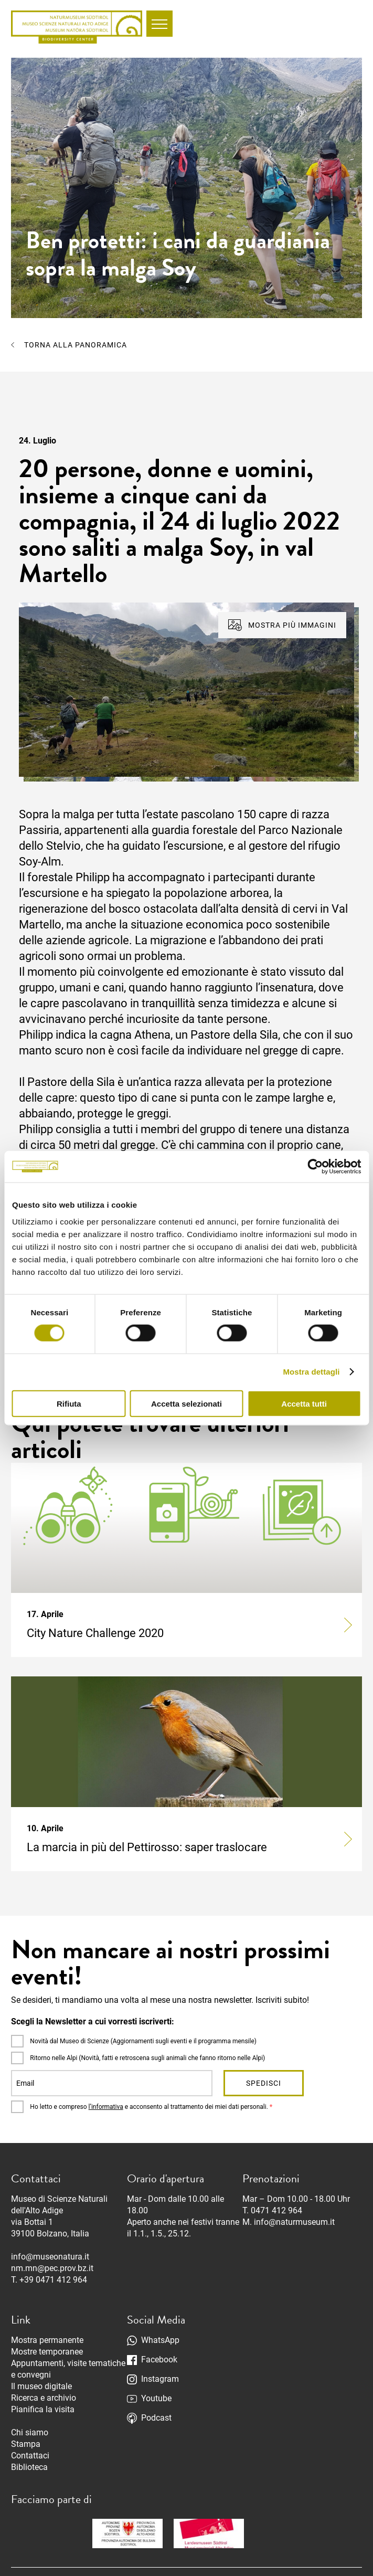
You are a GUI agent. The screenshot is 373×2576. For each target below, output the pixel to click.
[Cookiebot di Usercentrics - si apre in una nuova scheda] (315, 1167)
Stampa (25, 2444)
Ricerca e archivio (43, 2398)
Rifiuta (69, 1403)
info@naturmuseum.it (294, 2222)
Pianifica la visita (42, 2409)
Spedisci (263, 2083)
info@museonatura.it (50, 2257)
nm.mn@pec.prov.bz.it (52, 2268)
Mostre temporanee (47, 2352)
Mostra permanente (47, 2340)
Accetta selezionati (186, 1403)
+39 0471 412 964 (53, 2280)
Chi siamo (29, 2432)
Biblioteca (29, 2467)
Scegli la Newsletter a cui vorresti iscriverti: (92, 2021)
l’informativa (106, 2106)
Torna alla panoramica (75, 345)
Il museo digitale (41, 2386)
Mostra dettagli (311, 1371)
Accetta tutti (304, 1403)
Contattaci (30, 2456)
